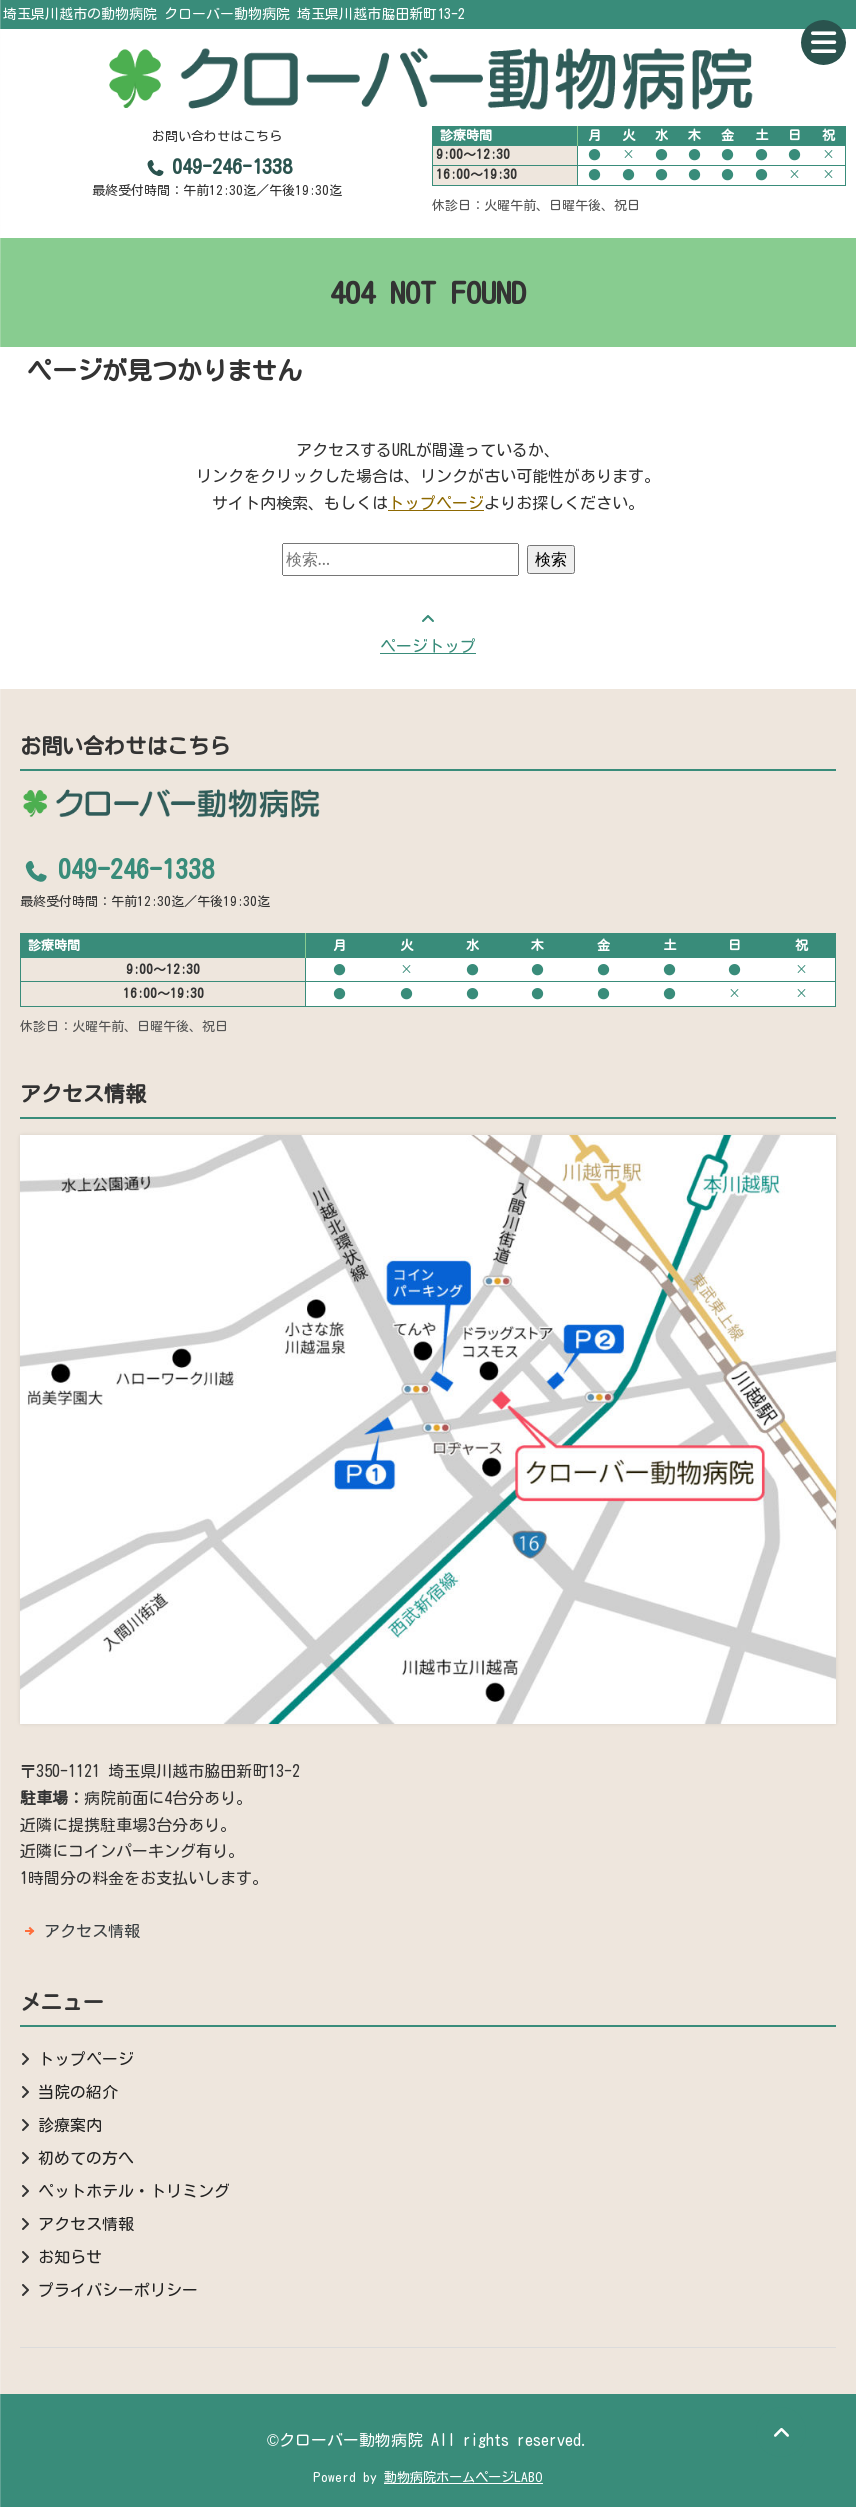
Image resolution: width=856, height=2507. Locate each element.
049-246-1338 (217, 166)
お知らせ (70, 2257)
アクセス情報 (92, 1931)
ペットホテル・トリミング (134, 2191)
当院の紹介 (78, 2092)
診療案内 (70, 2125)
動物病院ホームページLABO (463, 2477)
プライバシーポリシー (118, 2290)
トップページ (436, 503)
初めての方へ (86, 2158)
